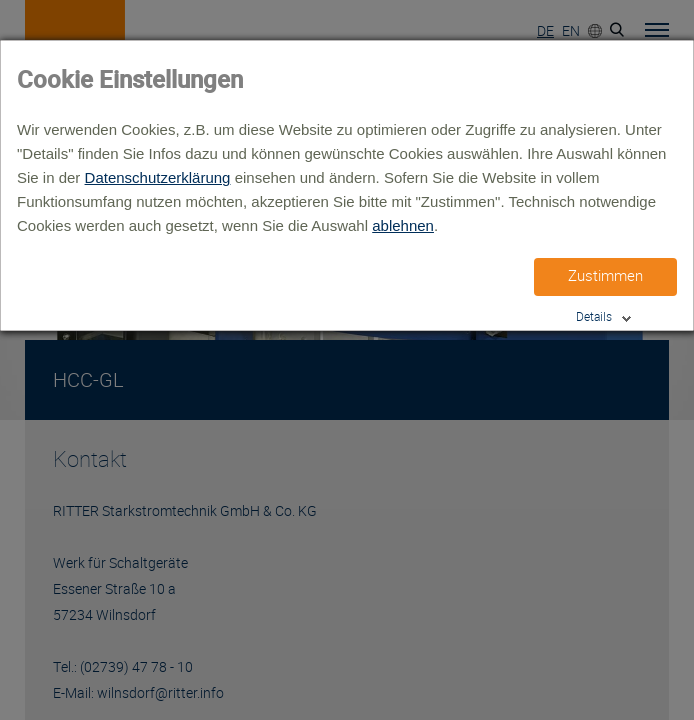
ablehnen (403, 225)
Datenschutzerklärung (158, 177)
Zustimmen (605, 276)
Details (594, 316)
